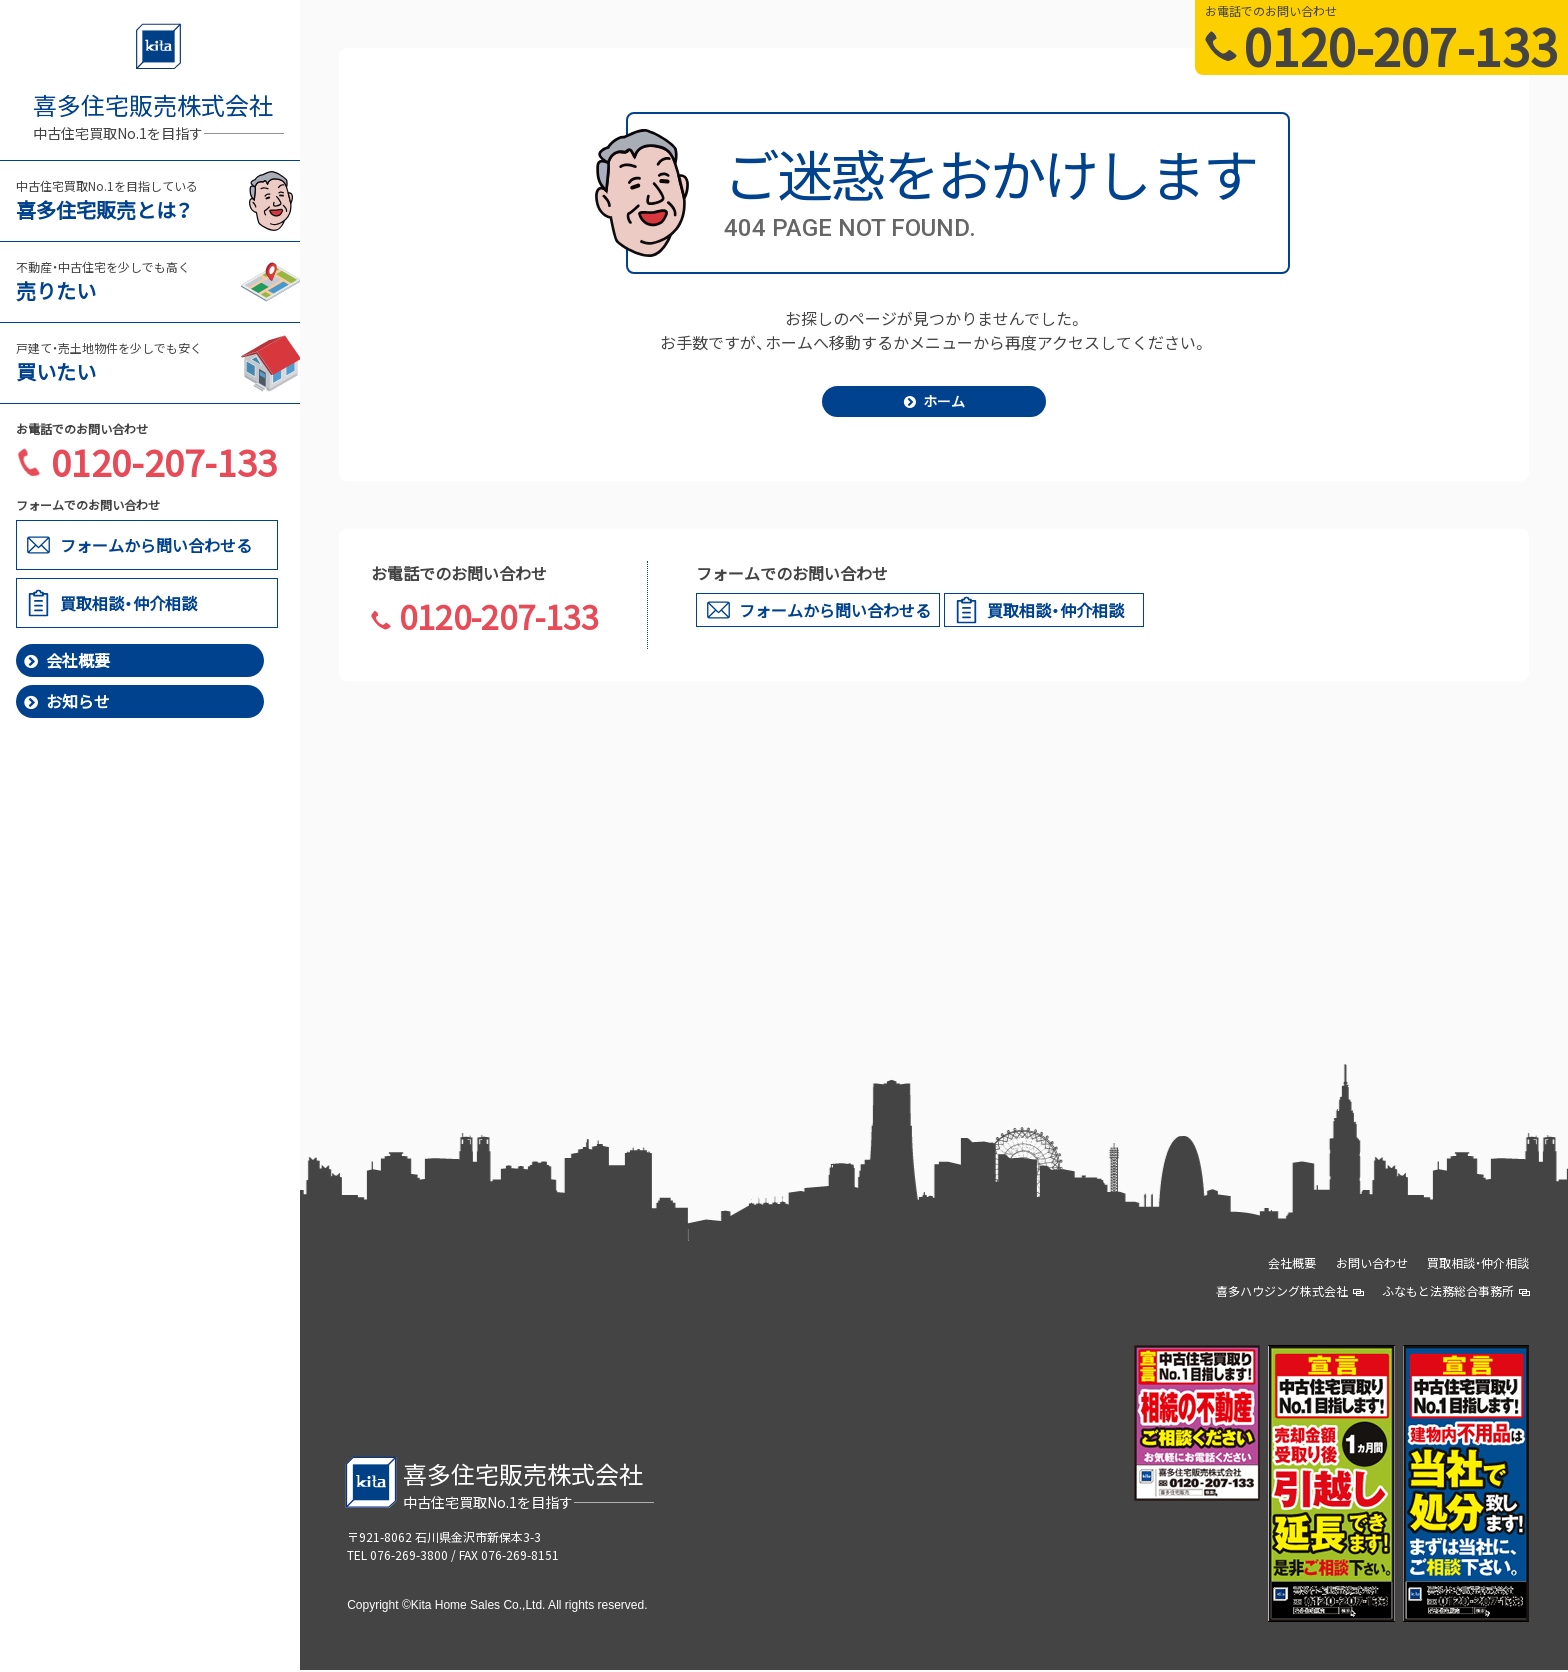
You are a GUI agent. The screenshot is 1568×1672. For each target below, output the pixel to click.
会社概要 (67, 660)
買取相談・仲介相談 (1478, 1265)
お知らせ (67, 701)
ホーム (934, 402)
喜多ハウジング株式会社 (1289, 1293)
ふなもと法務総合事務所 (1455, 1293)
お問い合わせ (1372, 1265)
